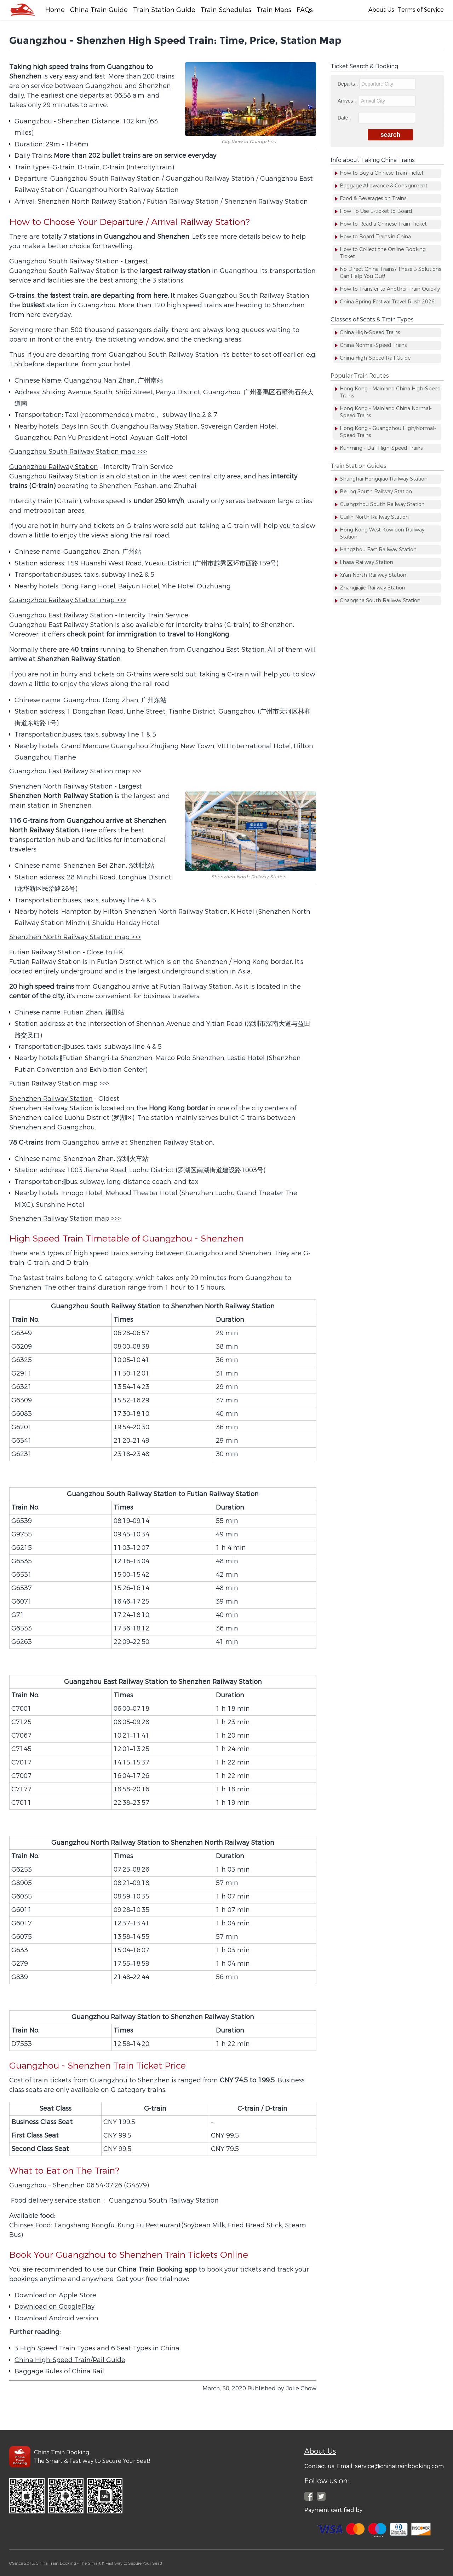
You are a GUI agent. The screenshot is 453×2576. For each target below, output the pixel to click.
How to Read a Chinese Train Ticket (383, 224)
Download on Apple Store (55, 2295)
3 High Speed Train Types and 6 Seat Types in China (97, 2348)
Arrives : (376, 100)
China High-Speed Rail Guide (375, 358)
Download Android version (56, 2318)
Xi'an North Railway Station (373, 575)
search (390, 134)
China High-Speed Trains (370, 332)
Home (55, 10)
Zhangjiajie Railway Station (372, 588)
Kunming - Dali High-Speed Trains (381, 448)
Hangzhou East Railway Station (378, 549)
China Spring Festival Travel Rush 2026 (387, 301)
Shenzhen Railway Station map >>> (65, 1218)
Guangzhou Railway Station (53, 467)
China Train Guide (99, 10)
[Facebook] (22, 10)
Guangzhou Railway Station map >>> (67, 600)
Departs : (377, 83)
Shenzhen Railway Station (51, 1098)
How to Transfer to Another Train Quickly (390, 289)
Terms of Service (421, 9)
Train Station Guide (164, 10)
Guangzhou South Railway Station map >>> (78, 451)
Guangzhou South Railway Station (64, 261)
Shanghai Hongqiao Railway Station (384, 479)
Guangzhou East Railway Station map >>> (75, 771)
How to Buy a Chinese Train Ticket (382, 173)
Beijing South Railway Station (376, 491)
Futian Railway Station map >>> (59, 1083)
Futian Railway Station (45, 952)
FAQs (305, 10)
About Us (381, 9)
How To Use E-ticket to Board (376, 211)
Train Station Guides (358, 466)
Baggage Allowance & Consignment (384, 185)
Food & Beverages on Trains (373, 198)
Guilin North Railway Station (374, 517)
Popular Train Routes (360, 375)
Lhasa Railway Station (366, 562)
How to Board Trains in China (375, 236)
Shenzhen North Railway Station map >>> (75, 937)
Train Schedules (226, 10)
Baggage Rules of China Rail (59, 2371)
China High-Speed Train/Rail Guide (70, 2360)
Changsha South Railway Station (380, 600)
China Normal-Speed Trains (373, 345)
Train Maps (274, 10)
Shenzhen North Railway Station (61, 786)
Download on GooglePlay (54, 2306)
